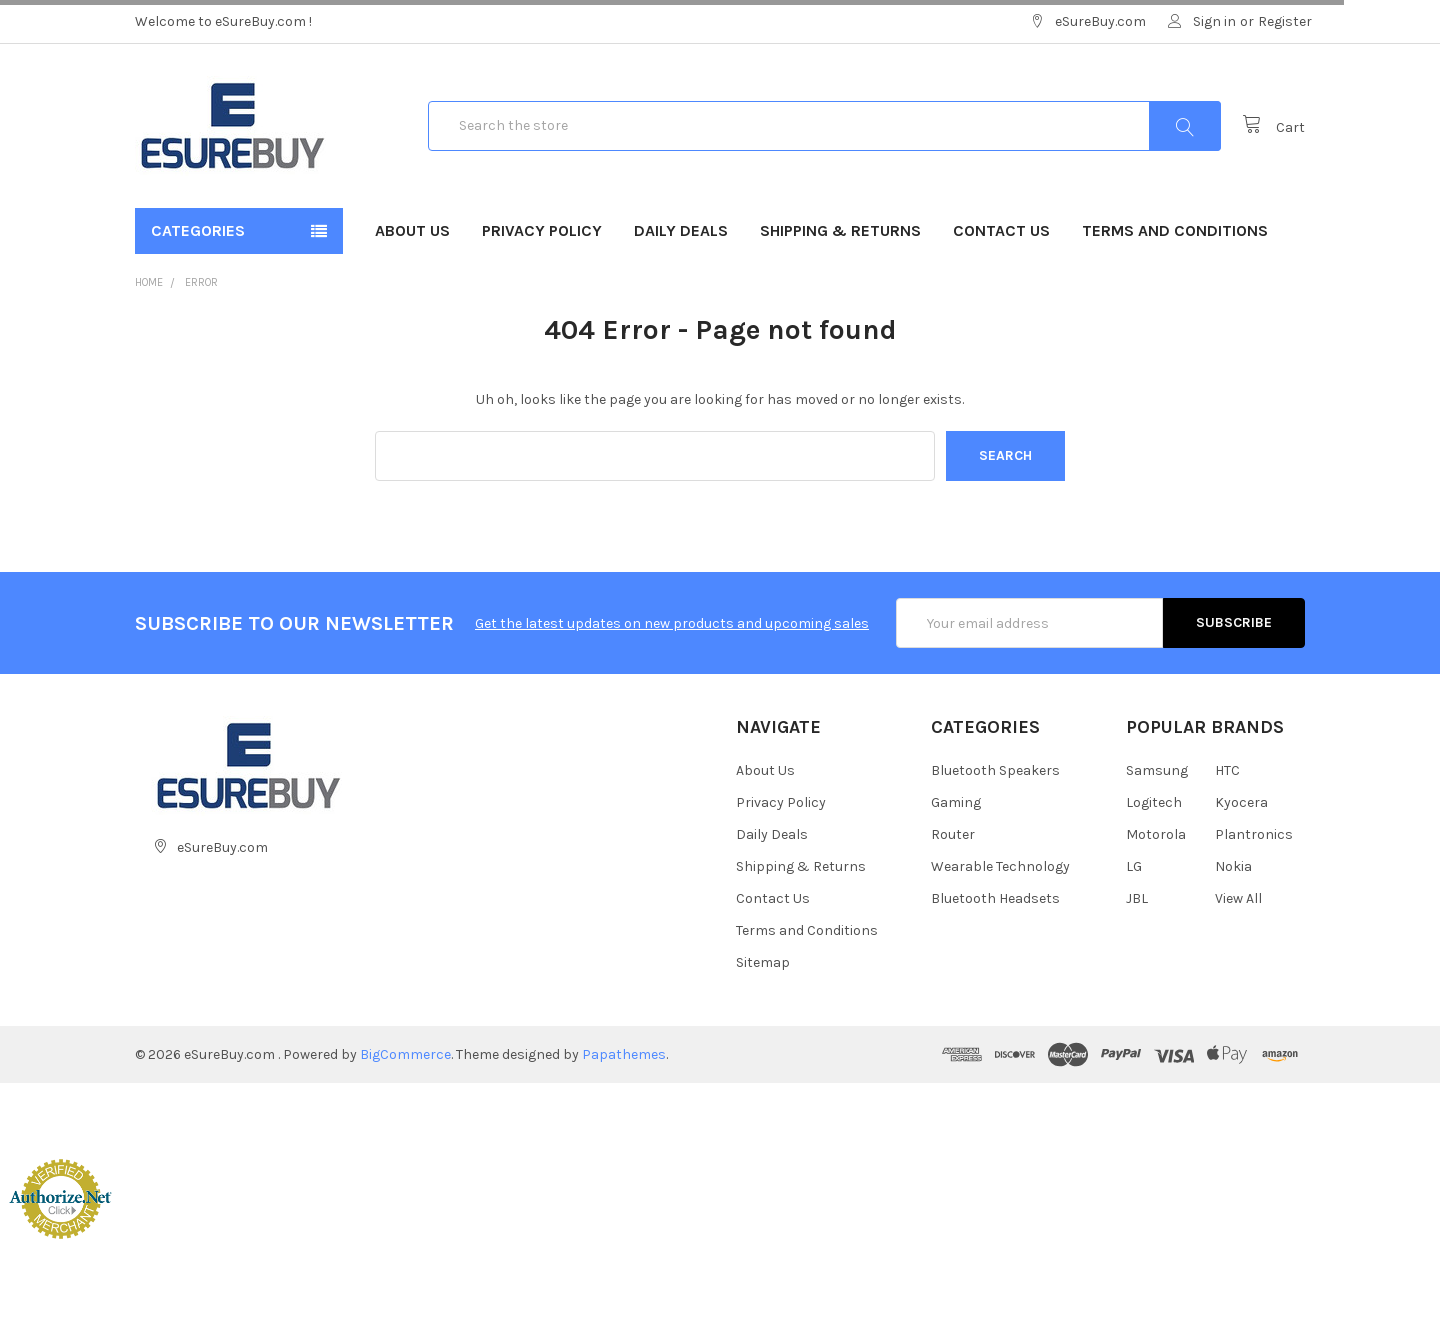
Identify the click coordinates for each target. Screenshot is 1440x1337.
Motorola (1156, 834)
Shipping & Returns (840, 230)
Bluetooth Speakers (995, 770)
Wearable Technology (1000, 866)
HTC (1227, 770)
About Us (412, 230)
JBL (1137, 898)
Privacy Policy (542, 230)
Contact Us (1001, 230)
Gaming (956, 802)
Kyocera (1241, 802)
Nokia (1233, 866)
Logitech (1154, 802)
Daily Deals (681, 230)
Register (1285, 21)
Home (149, 282)
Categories (198, 230)
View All (1238, 898)
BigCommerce (405, 1054)
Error (201, 282)
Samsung (1157, 770)
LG (1134, 866)
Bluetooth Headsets (995, 898)
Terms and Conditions (1175, 230)
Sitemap (763, 962)
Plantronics (1254, 834)
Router (953, 834)
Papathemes (624, 1054)
